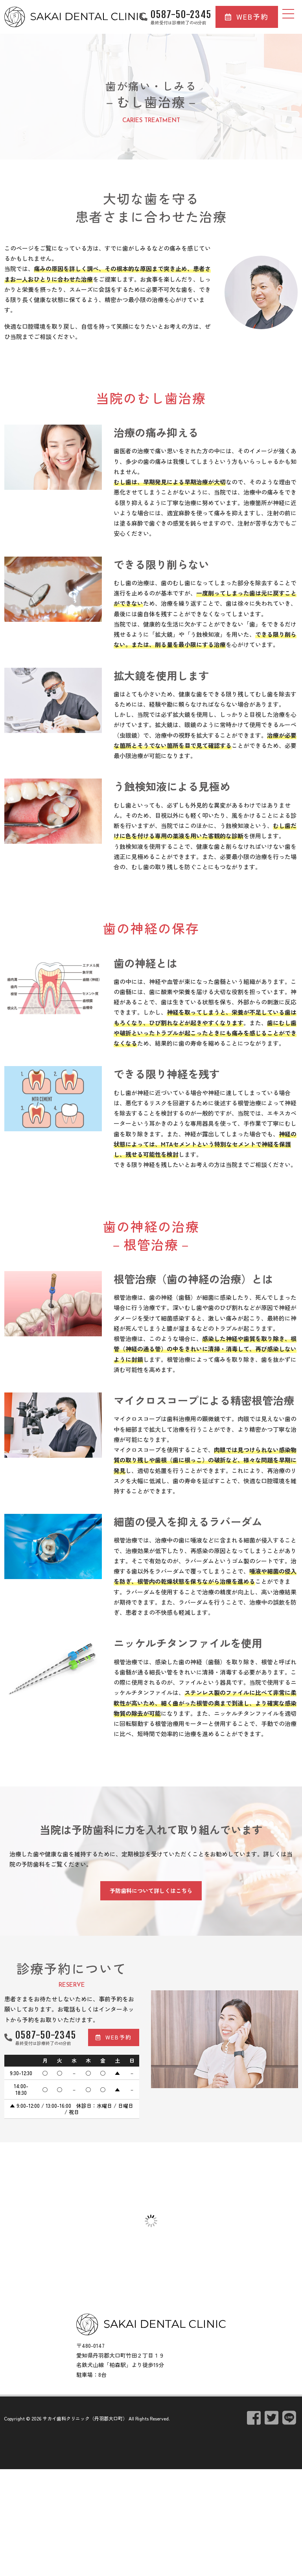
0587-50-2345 (181, 14)
